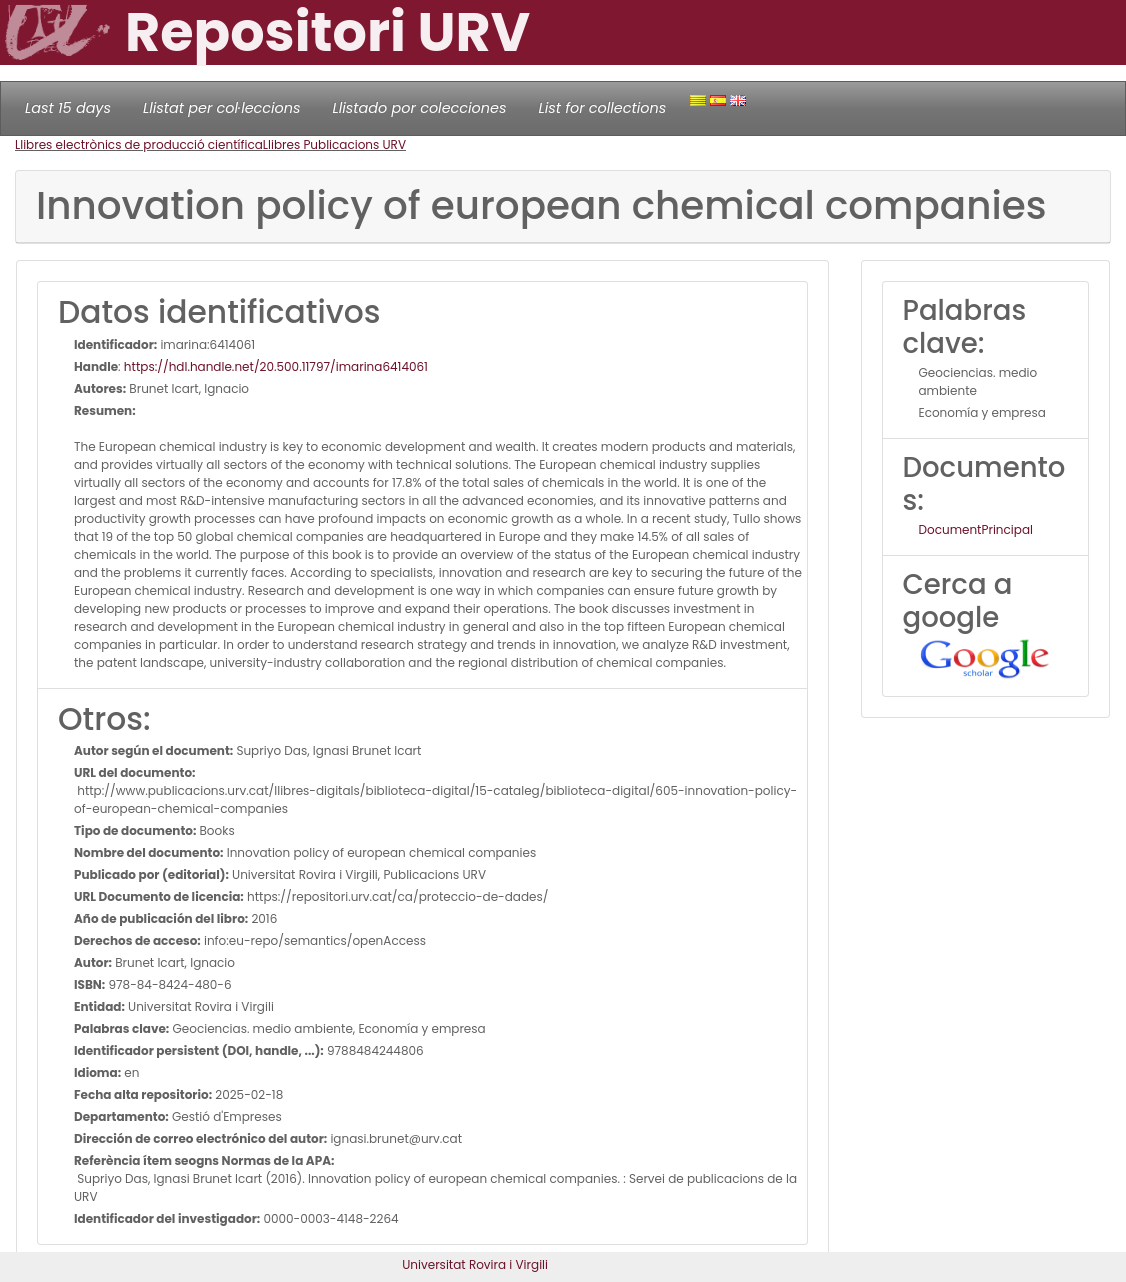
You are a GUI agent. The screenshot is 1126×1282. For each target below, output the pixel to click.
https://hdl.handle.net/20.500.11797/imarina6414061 (276, 366)
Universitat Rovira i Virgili (475, 1264)
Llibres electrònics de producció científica (139, 144)
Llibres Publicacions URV (334, 144)
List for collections (602, 108)
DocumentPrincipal (976, 529)
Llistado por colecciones (420, 108)
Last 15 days (68, 108)
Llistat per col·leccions (222, 108)
